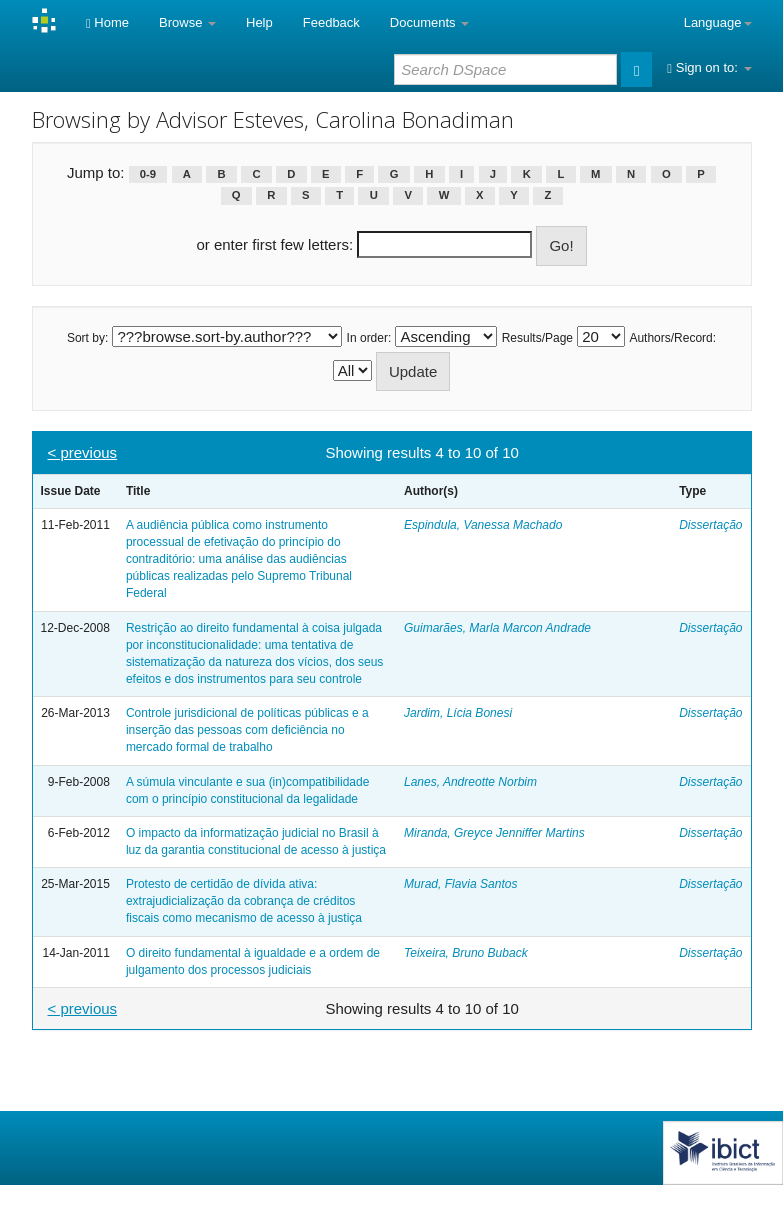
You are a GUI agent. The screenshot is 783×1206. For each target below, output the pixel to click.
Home (107, 22)
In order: (369, 338)
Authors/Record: (672, 338)
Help (259, 22)
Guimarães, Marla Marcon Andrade (497, 628)
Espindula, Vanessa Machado (483, 525)
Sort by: (87, 338)
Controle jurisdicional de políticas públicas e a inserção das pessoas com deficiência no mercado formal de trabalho (247, 730)
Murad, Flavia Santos (460, 884)
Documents (429, 22)
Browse (187, 22)
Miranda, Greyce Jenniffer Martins (494, 833)
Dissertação (710, 525)
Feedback (331, 22)
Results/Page (537, 338)
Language (718, 22)
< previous (83, 452)
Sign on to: (709, 67)
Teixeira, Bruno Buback (466, 953)
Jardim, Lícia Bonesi (458, 713)
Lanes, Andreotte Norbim (470, 782)
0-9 (148, 174)
